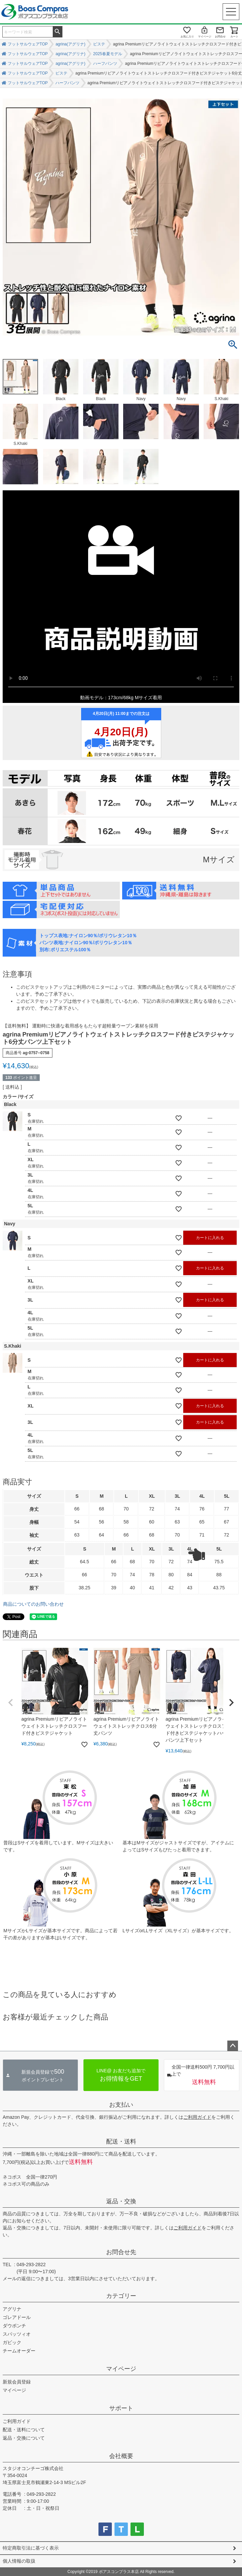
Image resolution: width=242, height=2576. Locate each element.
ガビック (12, 2342)
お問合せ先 (121, 2252)
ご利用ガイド (197, 2117)
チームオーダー (19, 2350)
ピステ (99, 44)
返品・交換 (121, 2201)
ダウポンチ (14, 2325)
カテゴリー (121, 2296)
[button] (11, 1702)
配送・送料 (121, 2141)
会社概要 (121, 2456)
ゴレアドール (17, 2317)
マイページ (204, 36)
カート (234, 36)
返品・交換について (24, 2438)
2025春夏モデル (107, 53)
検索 (57, 31)
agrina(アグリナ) (70, 44)
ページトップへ (232, 2046)
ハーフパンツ (105, 63)
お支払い (121, 2104)
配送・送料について (24, 2429)
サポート (121, 2408)
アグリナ (12, 2309)
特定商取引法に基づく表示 (31, 2548)
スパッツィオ (17, 2334)
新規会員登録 (17, 2381)
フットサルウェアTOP (28, 44)
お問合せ (220, 36)
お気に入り (187, 36)
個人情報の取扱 (19, 2561)
